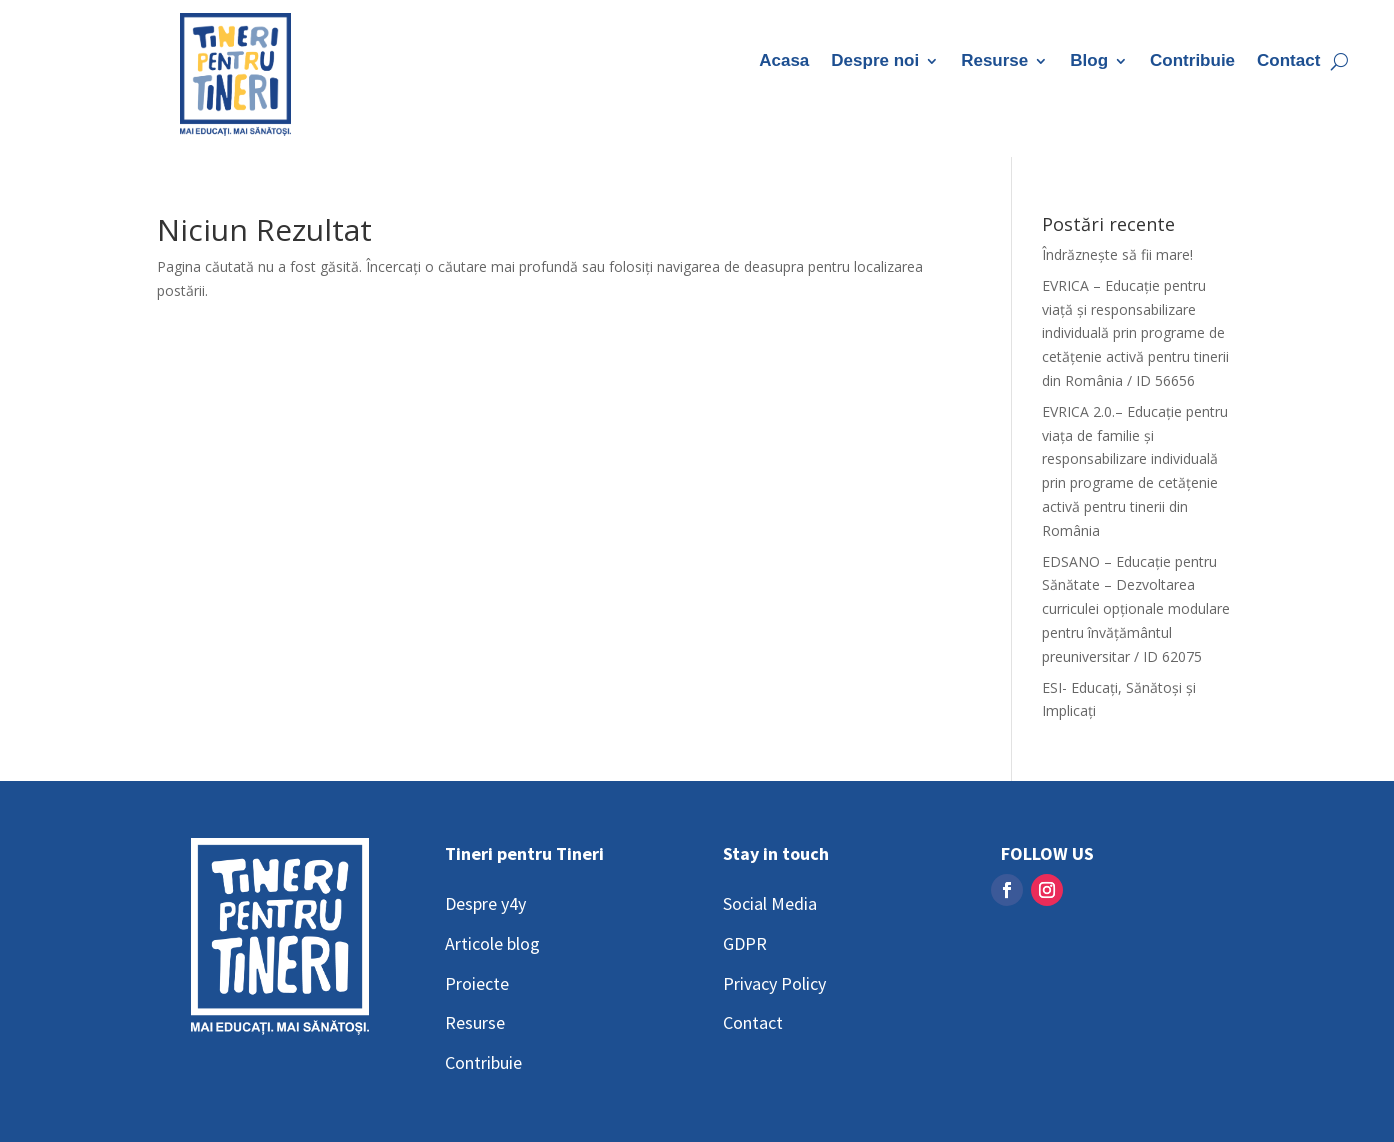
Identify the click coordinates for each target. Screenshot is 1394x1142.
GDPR (745, 943)
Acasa (784, 62)
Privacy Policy (774, 983)
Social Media (770, 903)
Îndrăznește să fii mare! (1117, 254)
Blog (1089, 62)
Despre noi (875, 62)
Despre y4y (485, 903)
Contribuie (1192, 62)
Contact (1288, 62)
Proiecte (477, 983)
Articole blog (492, 943)
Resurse (994, 62)
